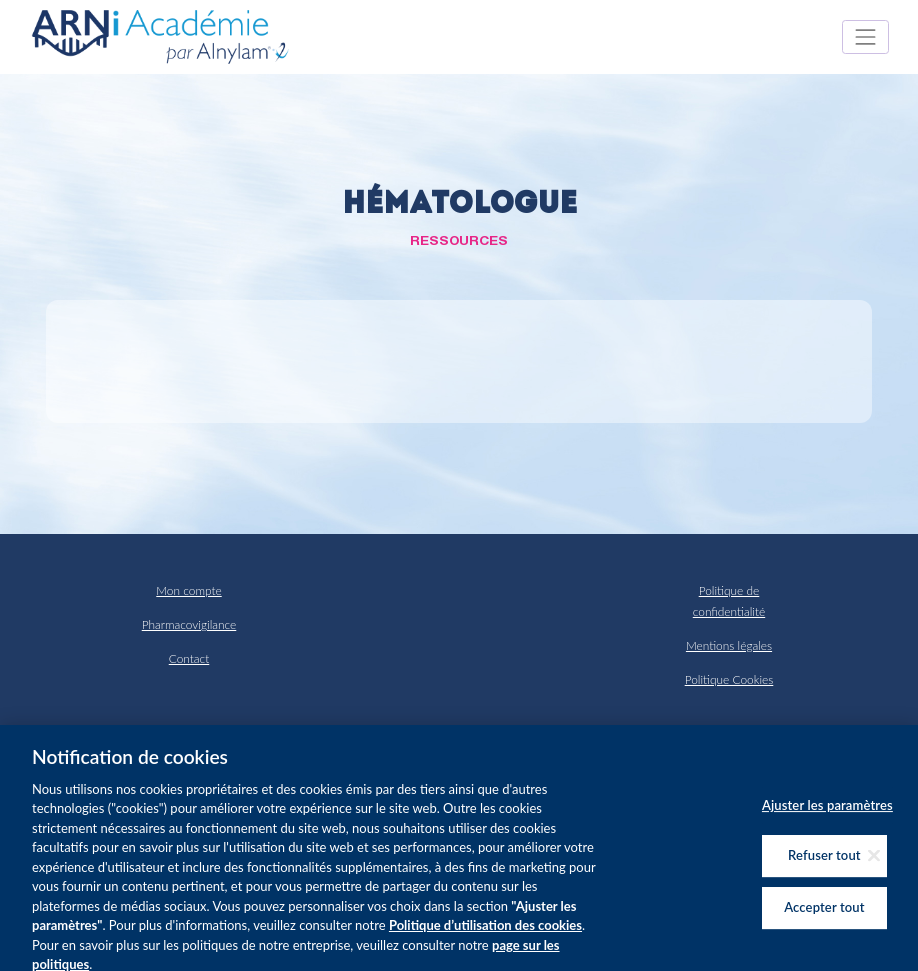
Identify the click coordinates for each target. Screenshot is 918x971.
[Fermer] (874, 864)
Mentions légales (729, 645)
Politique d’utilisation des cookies (485, 934)
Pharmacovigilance (189, 624)
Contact (189, 658)
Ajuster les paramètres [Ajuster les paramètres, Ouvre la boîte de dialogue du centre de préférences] (827, 814)
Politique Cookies (729, 679)
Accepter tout (824, 916)
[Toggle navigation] (866, 37)
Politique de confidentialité (729, 600)
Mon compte (188, 590)
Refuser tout (824, 864)
